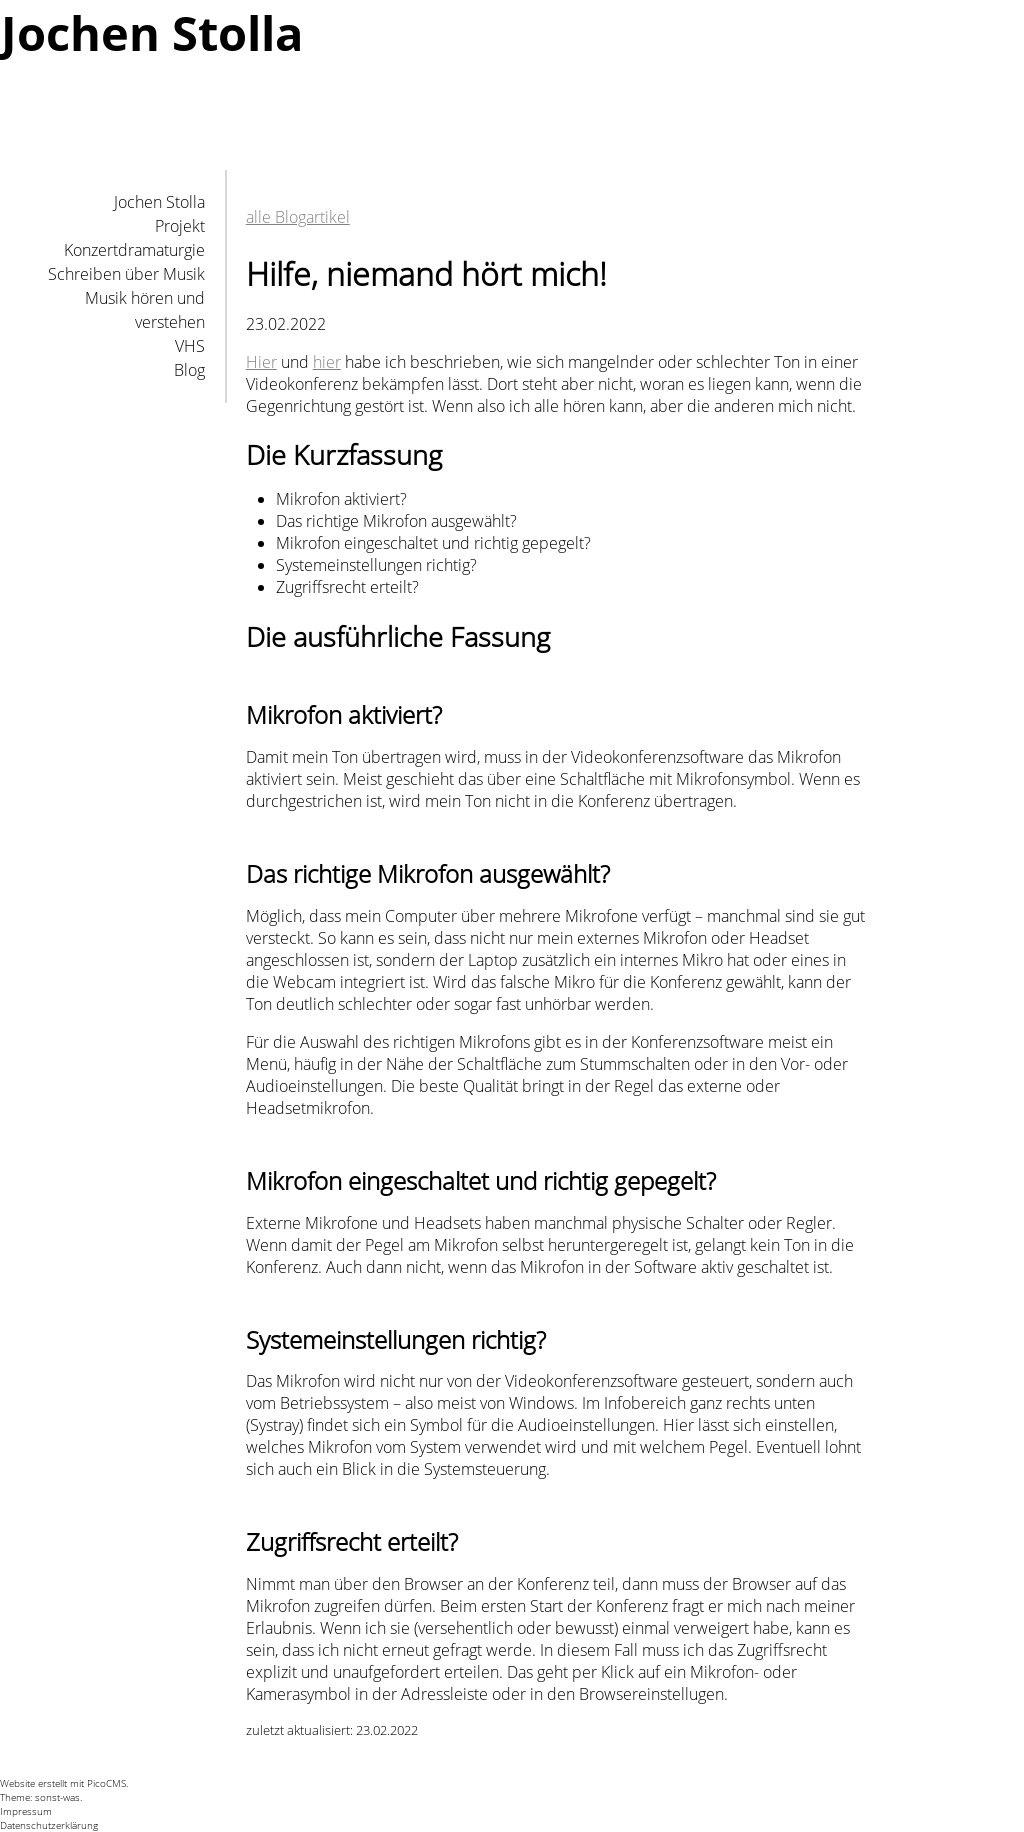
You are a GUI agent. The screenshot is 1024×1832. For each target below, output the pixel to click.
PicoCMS (106, 1783)
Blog (189, 370)
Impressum (26, 1811)
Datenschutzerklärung (49, 1825)
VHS (190, 346)
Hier (261, 362)
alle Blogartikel (298, 217)
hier (327, 362)
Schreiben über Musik (126, 274)
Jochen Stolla (159, 202)
